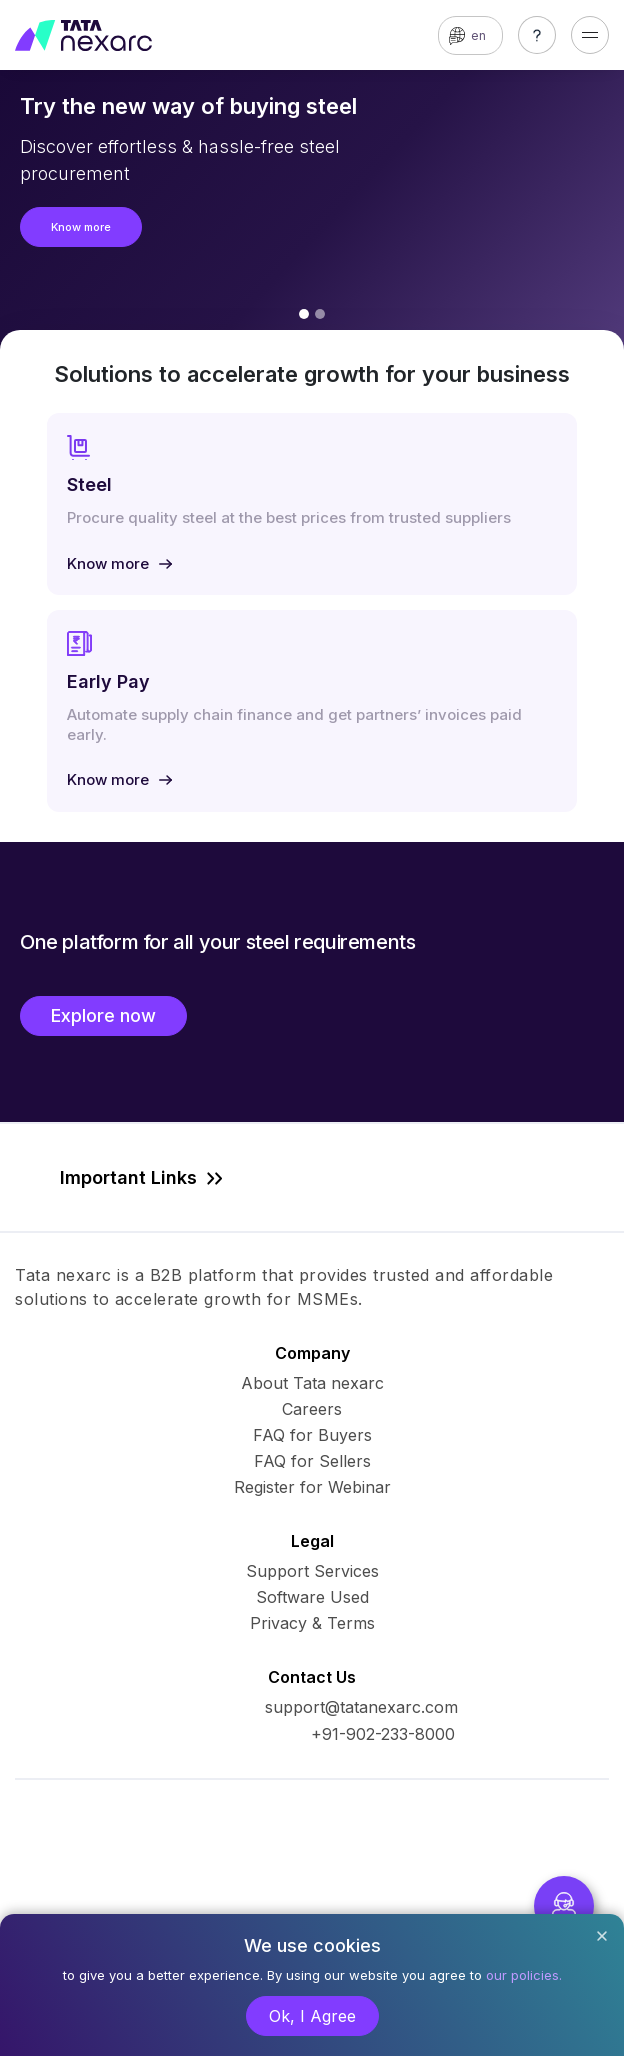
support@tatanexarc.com (361, 1707)
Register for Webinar (312, 1487)
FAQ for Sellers (312, 1461)
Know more (81, 227)
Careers (312, 1409)
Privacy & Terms (312, 1623)
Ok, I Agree (312, 2016)
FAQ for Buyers (312, 1435)
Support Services (312, 1571)
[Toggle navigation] (590, 35)
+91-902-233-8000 (383, 1734)
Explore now (103, 1015)
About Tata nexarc (312, 1383)
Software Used (312, 1597)
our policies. (524, 1975)
